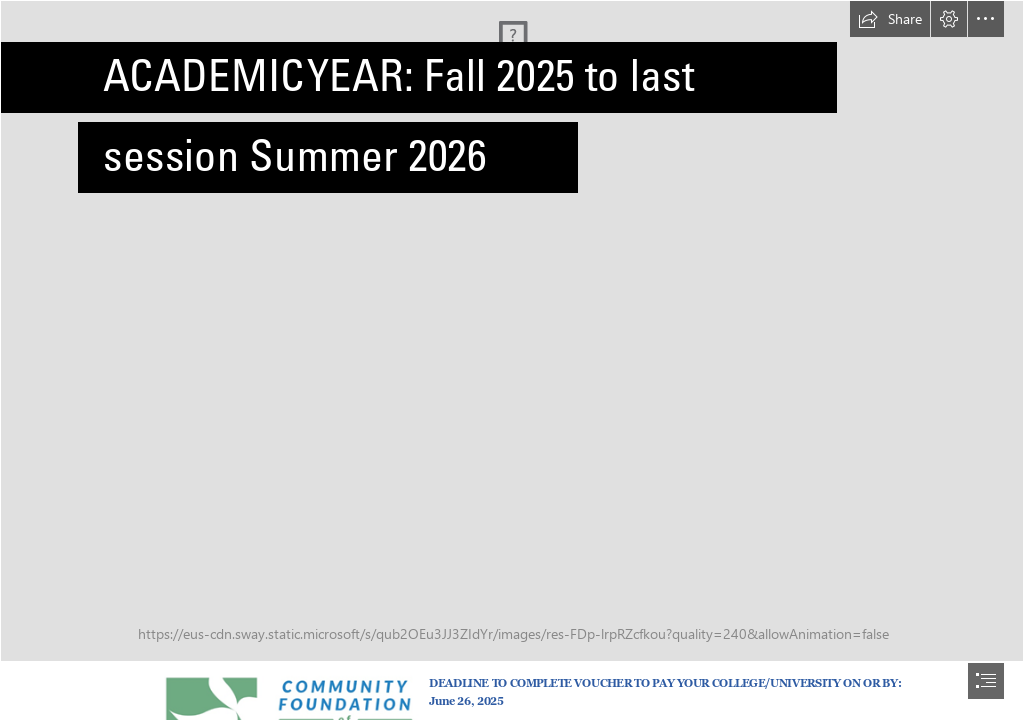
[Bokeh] (512, 331)
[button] (890, 19)
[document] (512, 360)
